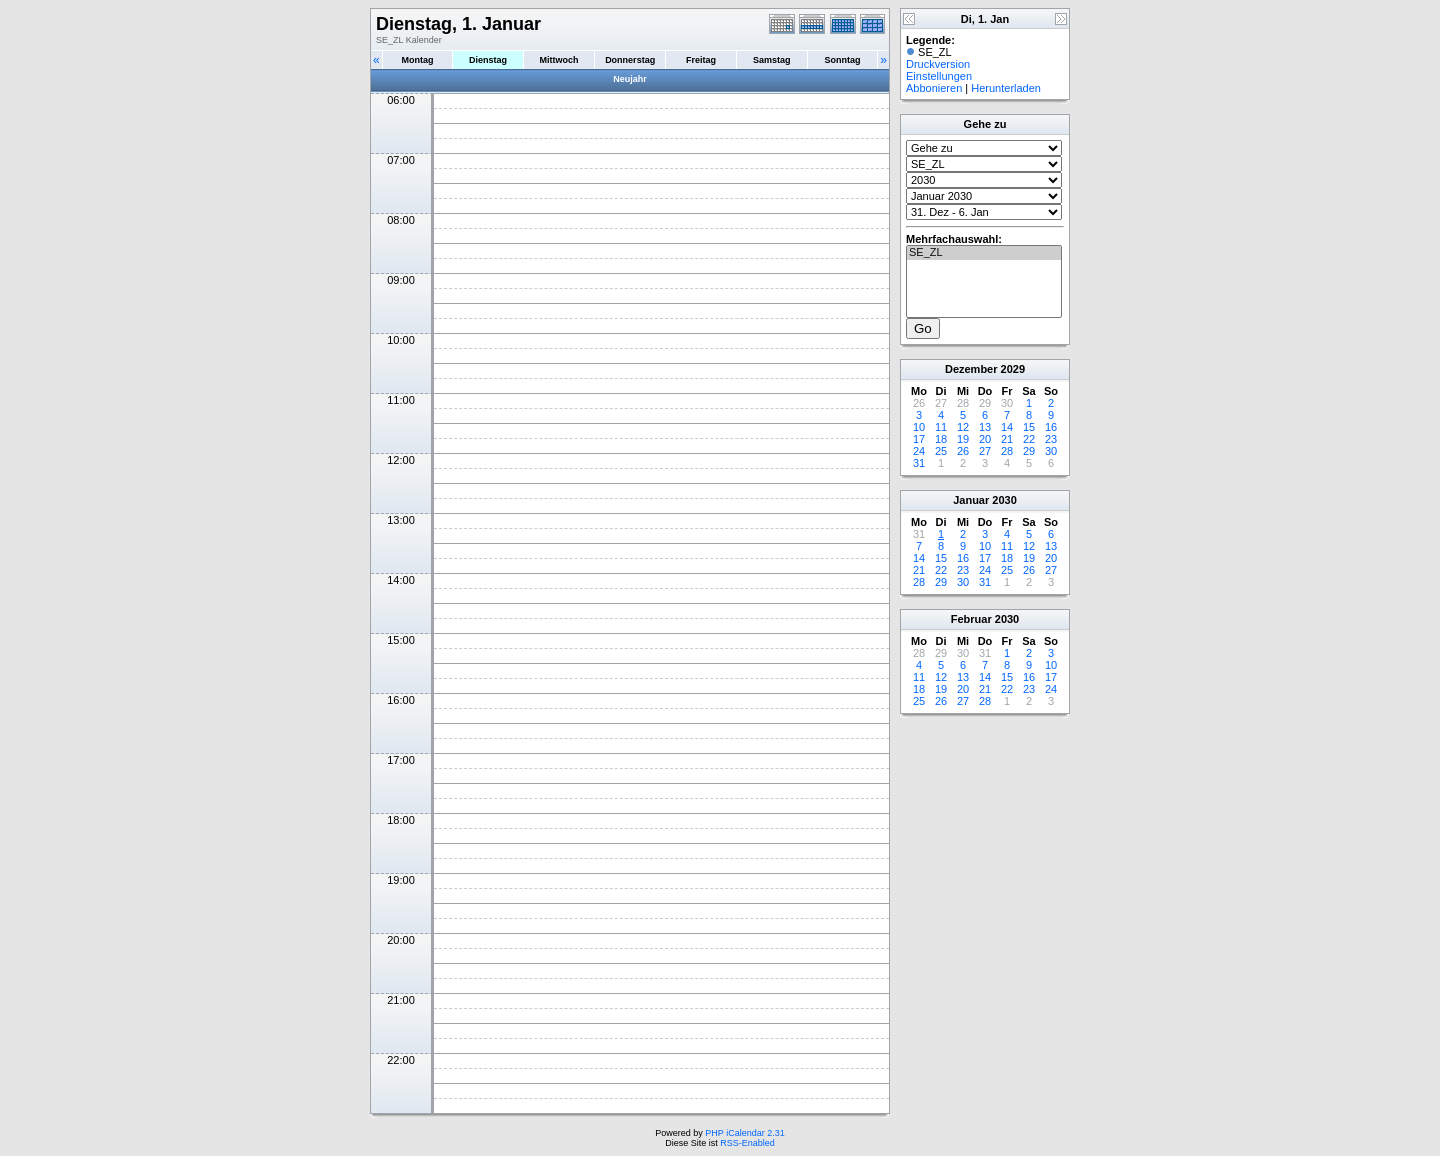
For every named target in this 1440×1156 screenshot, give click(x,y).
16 (1051, 427)
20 (985, 439)
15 (1029, 427)
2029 (1013, 369)
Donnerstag (630, 60)
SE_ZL (984, 253)
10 (919, 427)
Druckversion (938, 64)
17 (919, 439)
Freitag (701, 60)
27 (985, 451)
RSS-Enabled (747, 1143)
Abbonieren (934, 88)
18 (941, 439)
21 (1007, 439)
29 (1029, 451)
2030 (1004, 500)
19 (963, 439)
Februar (971, 619)
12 (963, 427)
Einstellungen (939, 76)
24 (919, 451)
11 (941, 427)
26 (963, 451)
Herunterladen (1006, 88)
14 (1007, 427)
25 (941, 451)
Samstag (772, 60)
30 (1051, 451)
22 (1029, 439)
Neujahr (630, 79)
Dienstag (488, 60)
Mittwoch (558, 60)
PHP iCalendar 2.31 (744, 1133)
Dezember (971, 369)
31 (919, 463)
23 (1051, 439)
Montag (417, 60)
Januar (971, 500)
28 (1007, 451)
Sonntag (842, 60)
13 (985, 427)
